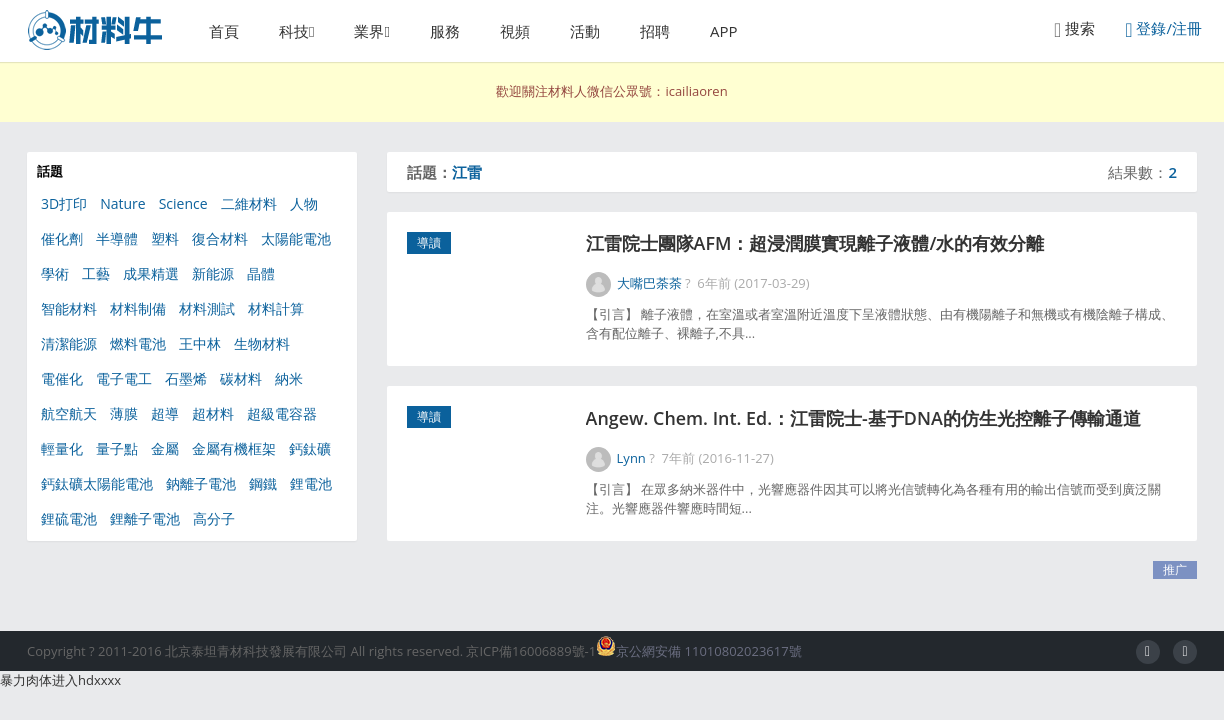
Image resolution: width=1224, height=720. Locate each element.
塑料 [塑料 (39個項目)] (165, 238)
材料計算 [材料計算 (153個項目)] (276, 308)
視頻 (515, 31)
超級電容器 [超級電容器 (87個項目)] (282, 413)
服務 (445, 31)
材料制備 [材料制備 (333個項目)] (138, 308)
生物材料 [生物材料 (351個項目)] (262, 343)
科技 (294, 31)
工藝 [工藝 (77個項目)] (96, 273)
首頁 (224, 31)
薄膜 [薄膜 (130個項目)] (124, 413)
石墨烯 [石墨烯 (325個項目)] (186, 378)
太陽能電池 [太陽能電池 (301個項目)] (296, 238)
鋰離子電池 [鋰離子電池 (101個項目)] (145, 518)
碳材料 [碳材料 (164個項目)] (241, 378)
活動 (585, 31)
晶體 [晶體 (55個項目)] (261, 273)
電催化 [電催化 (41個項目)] (62, 378)
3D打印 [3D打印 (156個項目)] (64, 203)
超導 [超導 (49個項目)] (165, 413)
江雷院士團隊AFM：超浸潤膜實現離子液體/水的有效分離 (821, 245)
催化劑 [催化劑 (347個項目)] (62, 238)
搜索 (1074, 29)
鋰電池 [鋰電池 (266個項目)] (311, 483)
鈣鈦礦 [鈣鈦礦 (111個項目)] (310, 448)
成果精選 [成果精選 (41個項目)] (151, 273)
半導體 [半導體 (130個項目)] (117, 238)
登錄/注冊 (1163, 29)
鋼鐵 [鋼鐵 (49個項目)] (263, 483)
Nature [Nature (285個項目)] (122, 203)
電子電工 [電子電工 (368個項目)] (124, 378)
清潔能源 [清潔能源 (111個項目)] (69, 343)
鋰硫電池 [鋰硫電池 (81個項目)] (69, 518)
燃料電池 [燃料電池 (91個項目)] (138, 343)
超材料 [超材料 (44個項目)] (213, 413)
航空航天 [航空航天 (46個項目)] (69, 413)
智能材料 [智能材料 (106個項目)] (69, 308)
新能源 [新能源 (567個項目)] (213, 273)
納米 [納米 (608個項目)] (289, 378)
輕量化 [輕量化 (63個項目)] (62, 448)
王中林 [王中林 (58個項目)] (200, 343)
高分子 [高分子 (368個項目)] (214, 518)
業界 (369, 31)
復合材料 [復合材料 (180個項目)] (220, 238)
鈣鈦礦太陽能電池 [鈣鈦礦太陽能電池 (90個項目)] (97, 483)
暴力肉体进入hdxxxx (60, 680)
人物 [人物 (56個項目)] (304, 203)
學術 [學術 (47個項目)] (55, 273)
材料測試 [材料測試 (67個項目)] (207, 308)
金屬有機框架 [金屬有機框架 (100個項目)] (234, 448)
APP (724, 31)
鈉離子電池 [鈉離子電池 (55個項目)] (201, 483)
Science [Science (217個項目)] (183, 203)
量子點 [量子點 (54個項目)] (117, 448)
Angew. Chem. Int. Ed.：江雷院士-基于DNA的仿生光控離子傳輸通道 (870, 425)
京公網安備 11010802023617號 (698, 651)
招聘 (655, 31)
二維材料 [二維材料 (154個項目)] (249, 203)
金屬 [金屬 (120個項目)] (165, 448)
